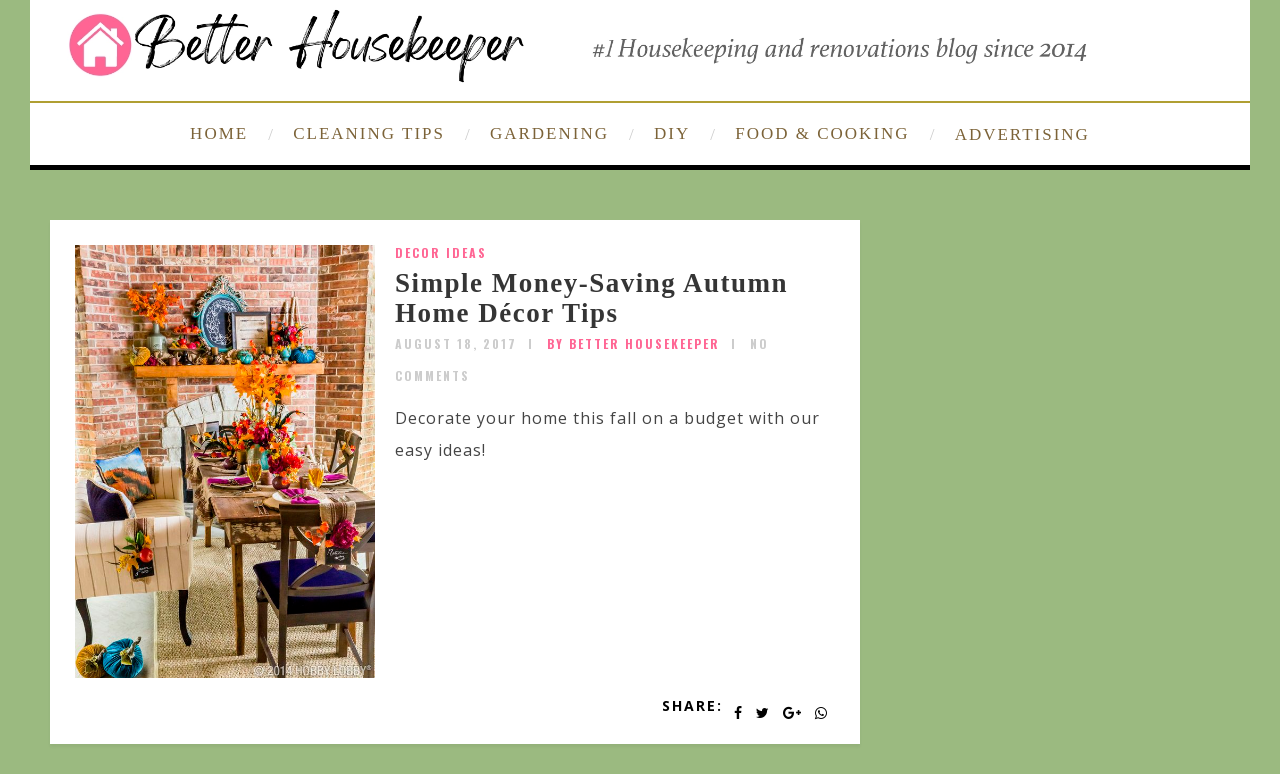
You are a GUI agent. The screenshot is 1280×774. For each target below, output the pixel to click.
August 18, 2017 (456, 343)
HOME (219, 133)
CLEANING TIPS (369, 133)
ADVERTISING (1022, 134)
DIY (672, 133)
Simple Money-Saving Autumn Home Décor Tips (591, 298)
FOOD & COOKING (822, 133)
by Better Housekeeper (633, 343)
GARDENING (549, 133)
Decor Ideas (441, 252)
